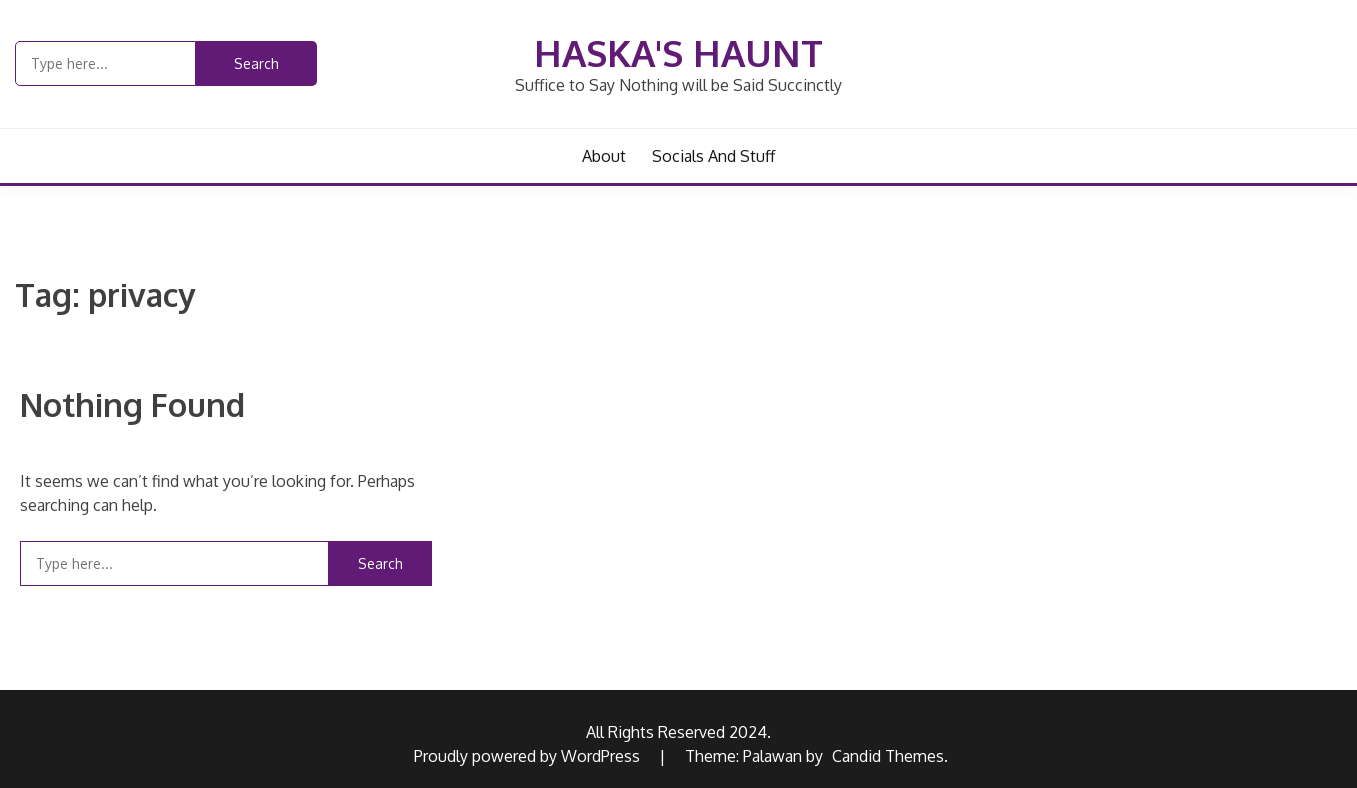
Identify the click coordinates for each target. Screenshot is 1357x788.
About (604, 156)
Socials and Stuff (713, 156)
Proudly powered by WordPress (529, 756)
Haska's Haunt (678, 52)
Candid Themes (888, 756)
